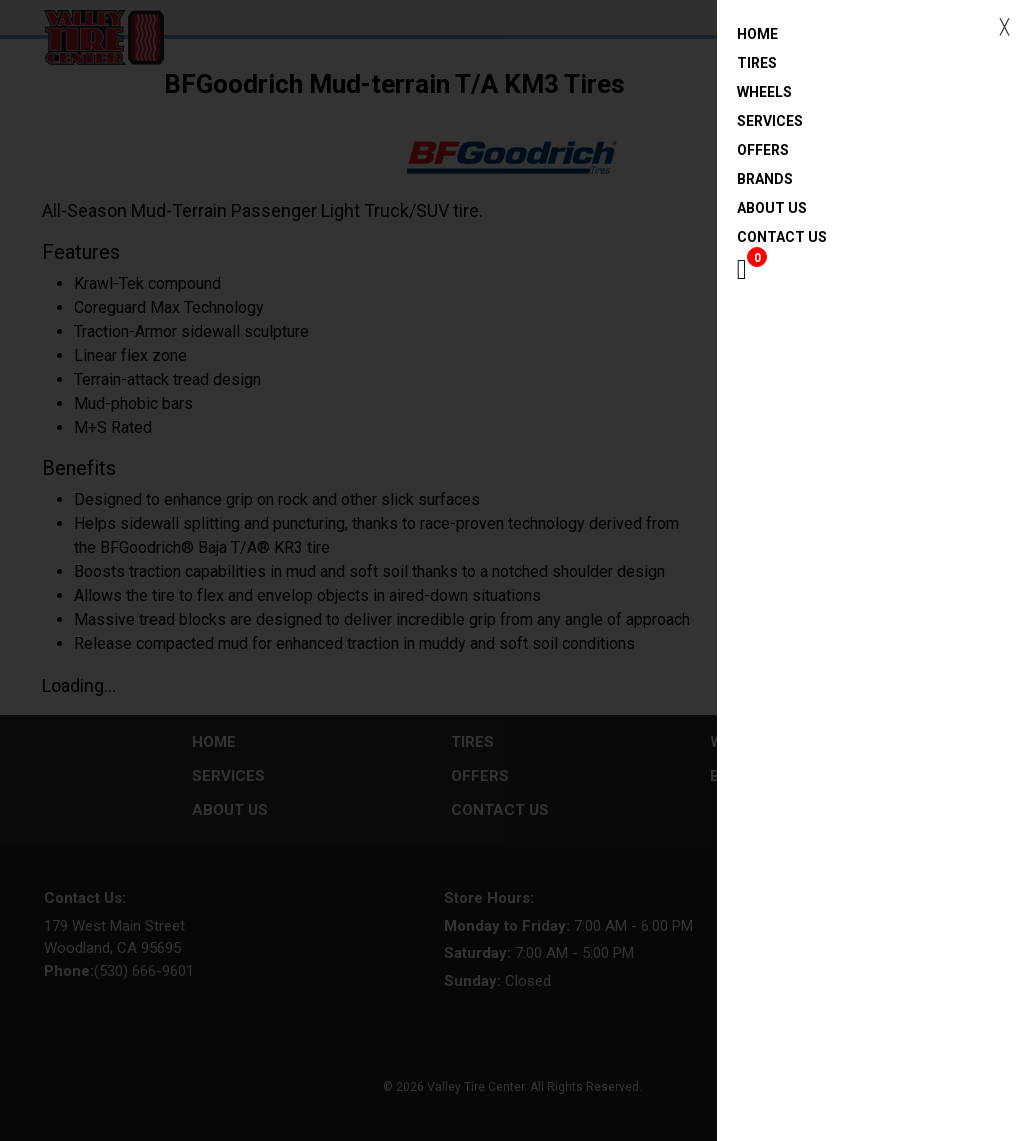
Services (770, 121)
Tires (757, 63)
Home (804, 35)
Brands (765, 179)
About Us (772, 208)
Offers (763, 150)
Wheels (764, 92)
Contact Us (782, 237)
